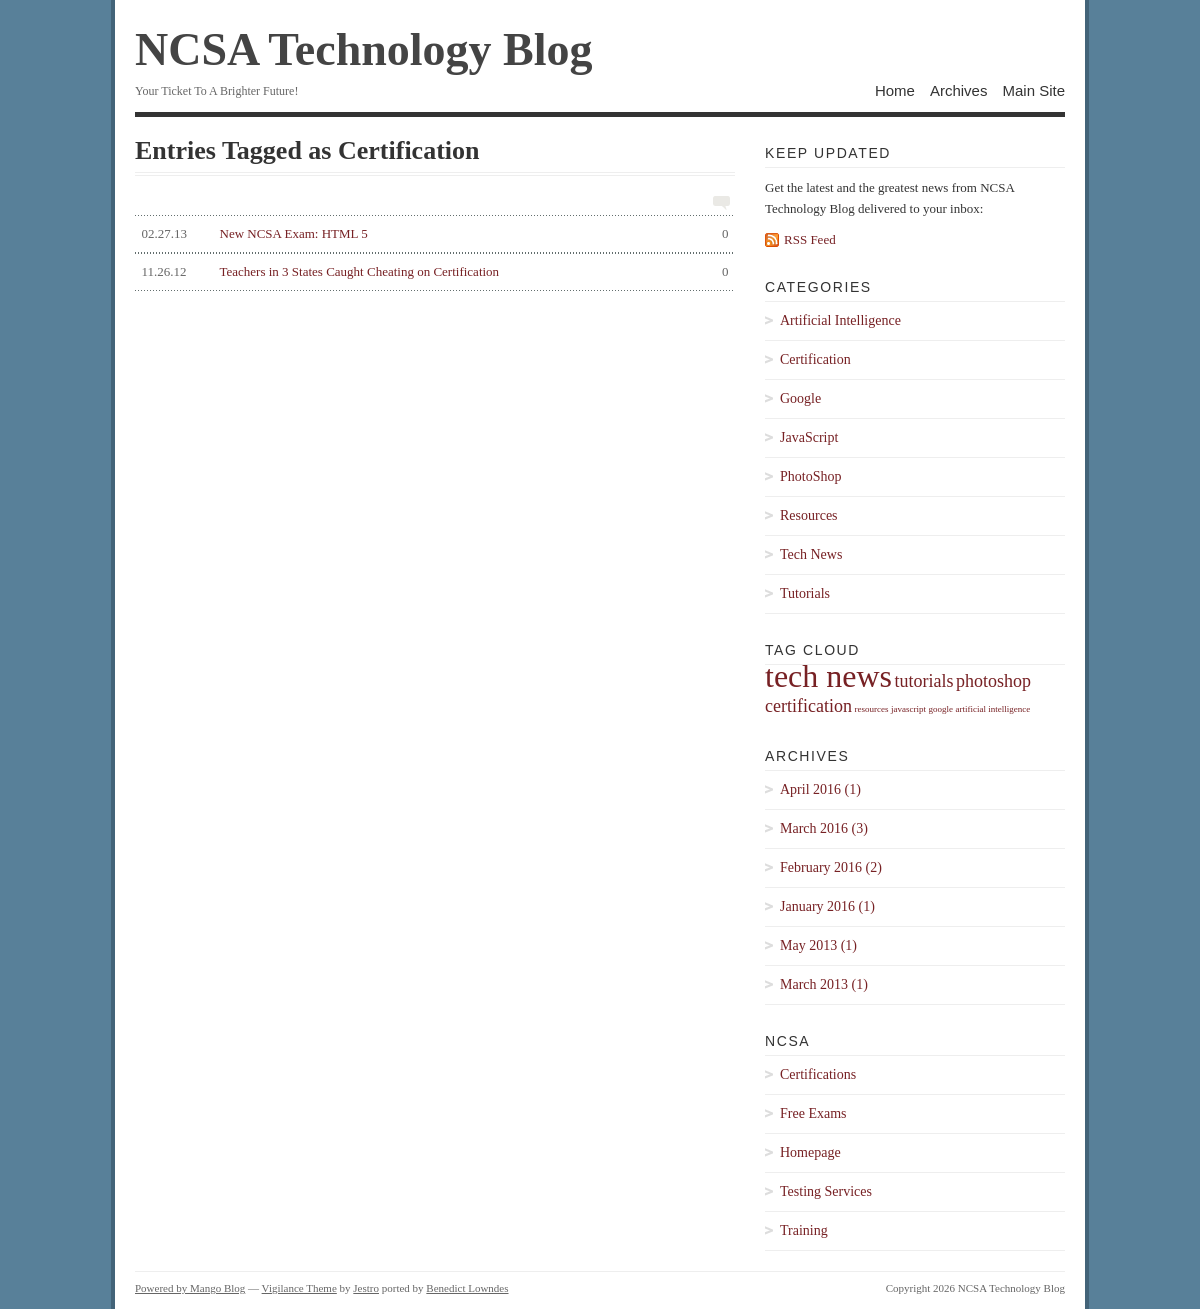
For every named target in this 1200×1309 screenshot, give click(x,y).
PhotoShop (810, 476)
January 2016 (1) (827, 906)
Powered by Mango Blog (190, 1288)
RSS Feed (810, 239)
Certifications (818, 1074)
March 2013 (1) (824, 984)
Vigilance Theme (299, 1288)
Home (895, 90)
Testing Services (826, 1191)
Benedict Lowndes (467, 1288)
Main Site (1033, 90)
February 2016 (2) (831, 867)
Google (800, 398)
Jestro (366, 1288)
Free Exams (813, 1113)
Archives (959, 90)
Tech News (811, 554)
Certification (815, 359)
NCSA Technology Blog (364, 49)
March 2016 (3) (824, 828)
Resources (809, 515)
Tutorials (805, 593)
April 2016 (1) (820, 789)
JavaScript (809, 437)
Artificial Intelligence (840, 320)
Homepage (810, 1152)
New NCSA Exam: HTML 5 (432, 234)
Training (804, 1230)
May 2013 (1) (818, 945)
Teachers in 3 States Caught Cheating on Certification (432, 272)
